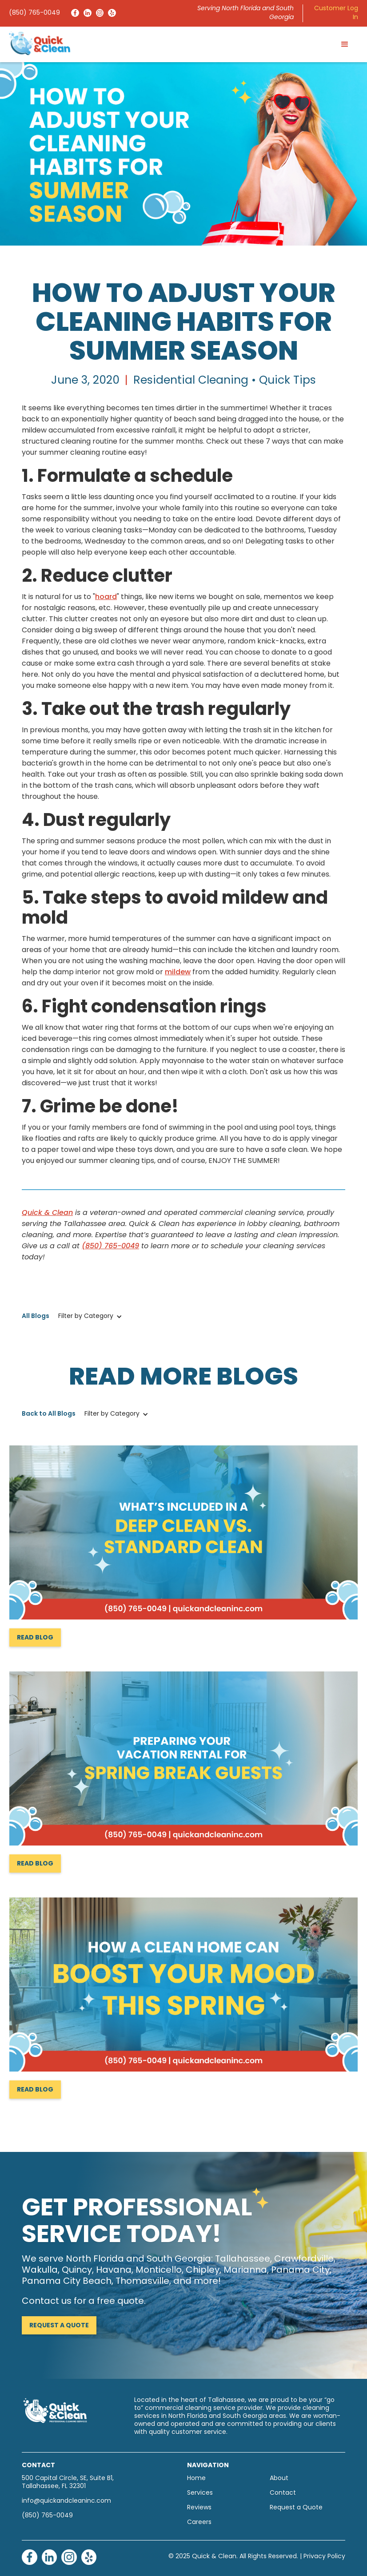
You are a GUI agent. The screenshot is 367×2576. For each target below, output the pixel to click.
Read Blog (35, 1638)
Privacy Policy (324, 2556)
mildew (178, 972)
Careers (199, 2522)
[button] (344, 44)
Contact (283, 2493)
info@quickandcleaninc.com (66, 2501)
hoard (106, 597)
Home (196, 2478)
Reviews (199, 2508)
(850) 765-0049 (34, 13)
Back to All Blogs (49, 1414)
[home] (39, 43)
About (279, 2478)
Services (200, 2493)
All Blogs (35, 1316)
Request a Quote (59, 2325)
